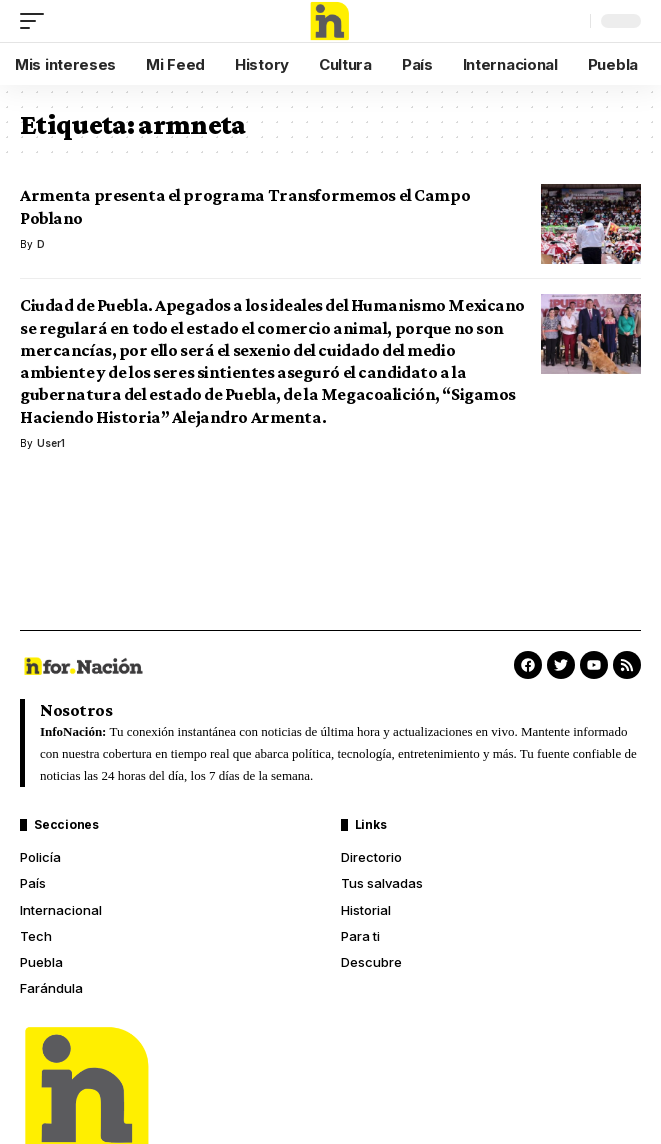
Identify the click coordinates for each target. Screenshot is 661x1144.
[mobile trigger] (37, 21)
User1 (51, 443)
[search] (570, 21)
